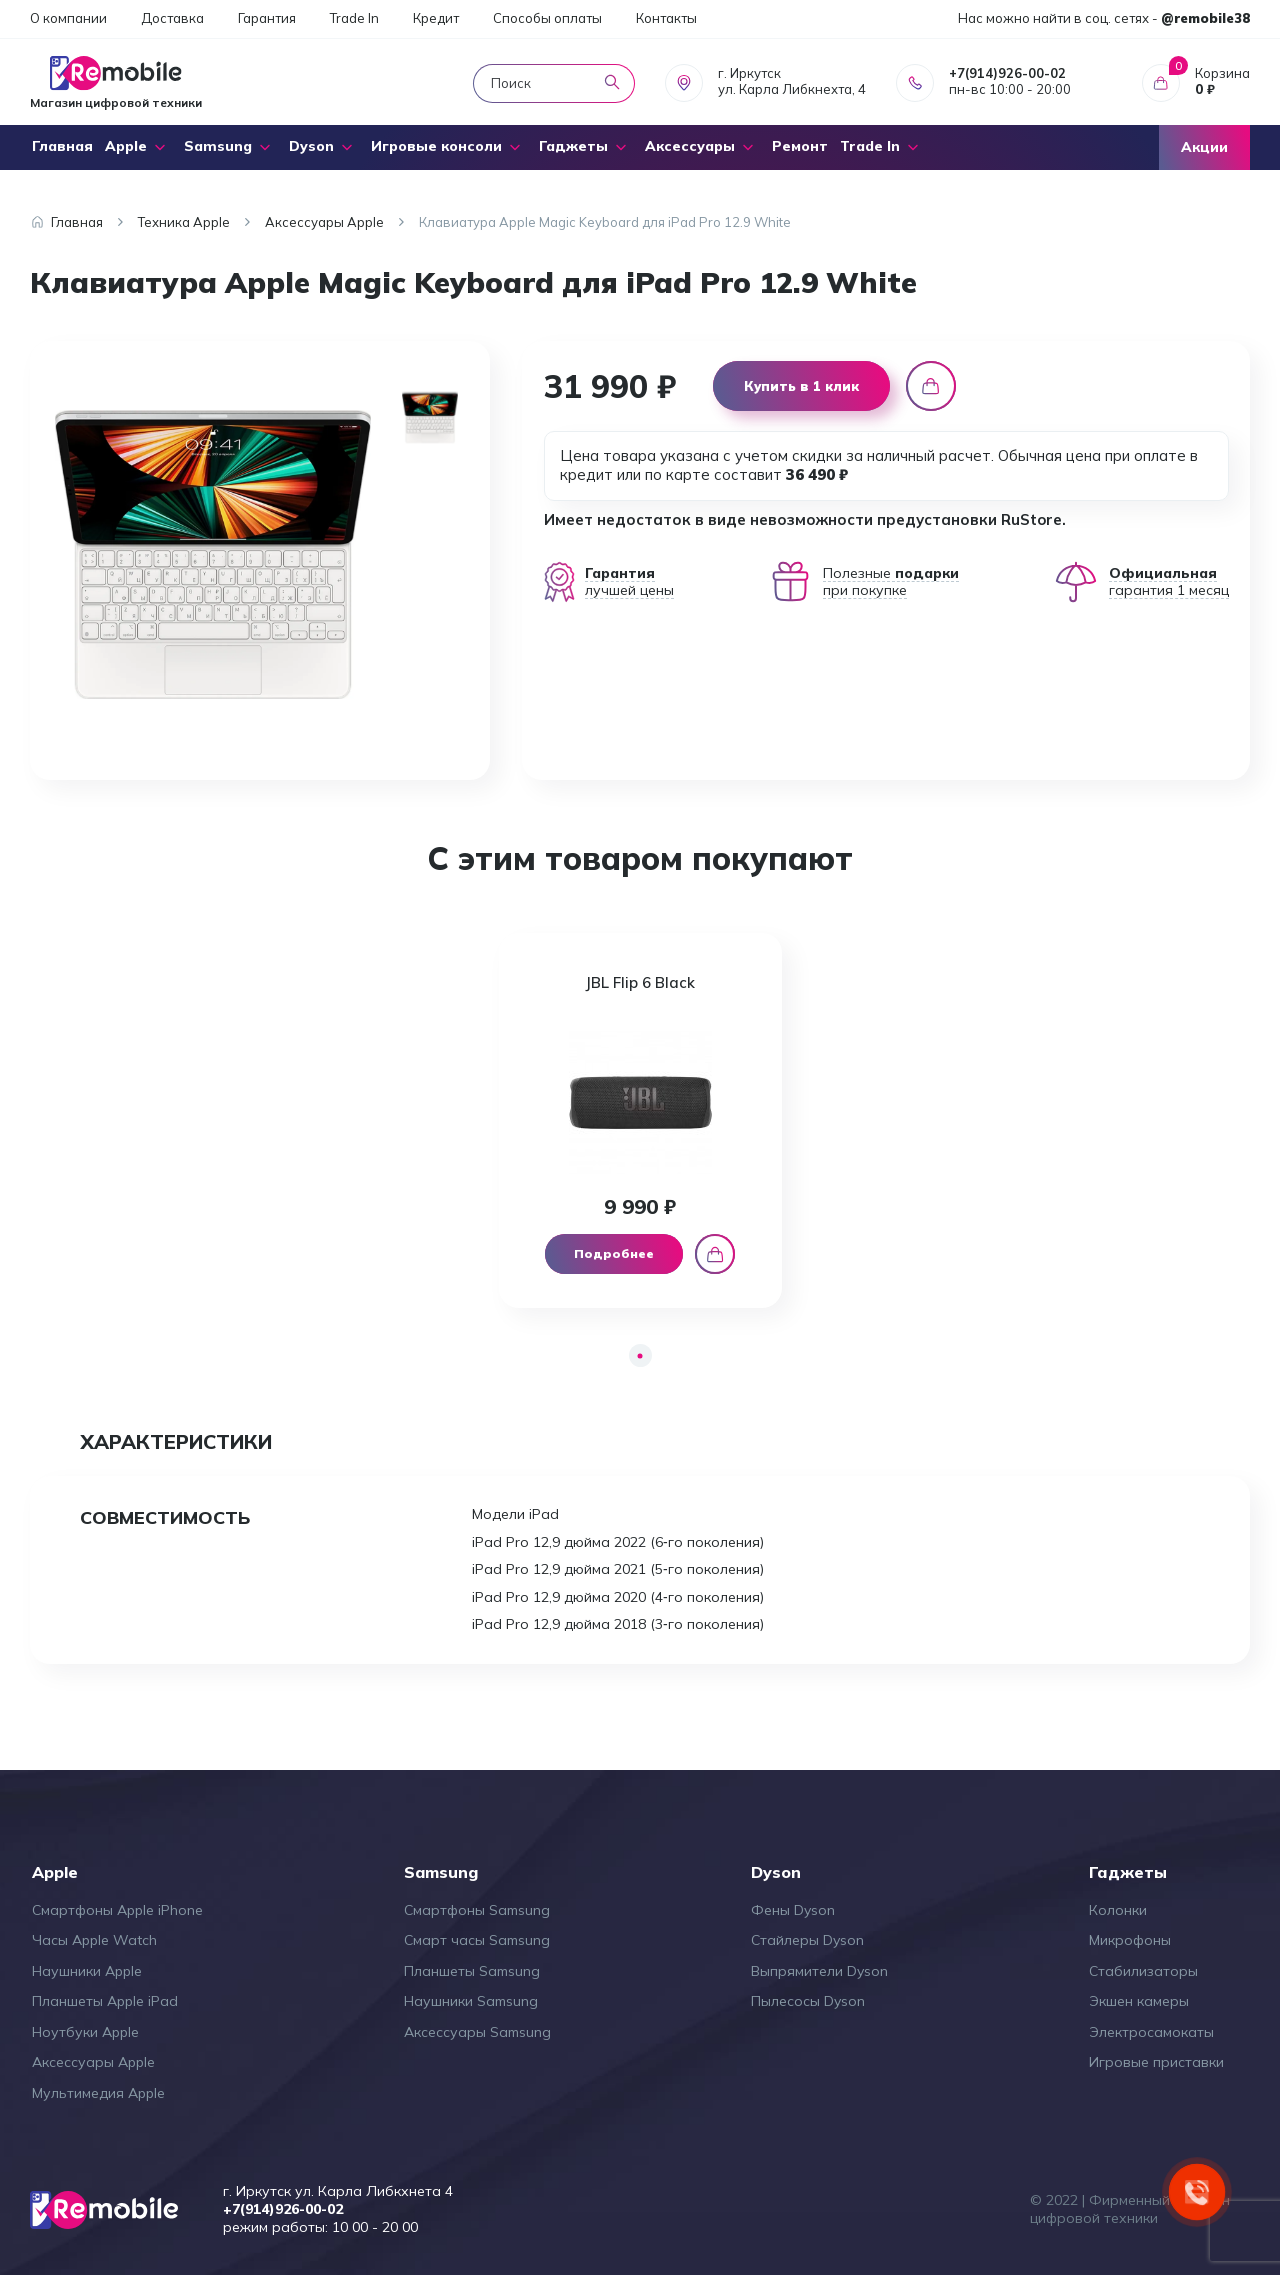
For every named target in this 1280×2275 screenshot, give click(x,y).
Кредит (436, 18)
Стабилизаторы (1143, 1971)
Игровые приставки (1156, 2062)
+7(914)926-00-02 (1007, 73)
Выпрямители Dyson (819, 1971)
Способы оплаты (547, 18)
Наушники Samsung (471, 2001)
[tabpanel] (640, 1120)
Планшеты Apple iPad (105, 2001)
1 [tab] (640, 1355)
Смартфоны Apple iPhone (117, 1910)
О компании (68, 18)
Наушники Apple (87, 1971)
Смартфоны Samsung (477, 1910)
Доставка (172, 18)
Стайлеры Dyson (807, 1940)
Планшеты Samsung (472, 1971)
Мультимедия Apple (98, 2093)
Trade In (354, 18)
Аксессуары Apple (93, 2062)
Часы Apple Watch (94, 1940)
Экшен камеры (1139, 2001)
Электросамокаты (1151, 2032)
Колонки (1118, 1910)
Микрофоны (1130, 1940)
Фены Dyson (793, 1910)
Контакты (666, 18)
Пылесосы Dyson (808, 2001)
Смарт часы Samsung (477, 1940)
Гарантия (267, 18)
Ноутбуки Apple (85, 2032)
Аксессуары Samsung (477, 2032)
